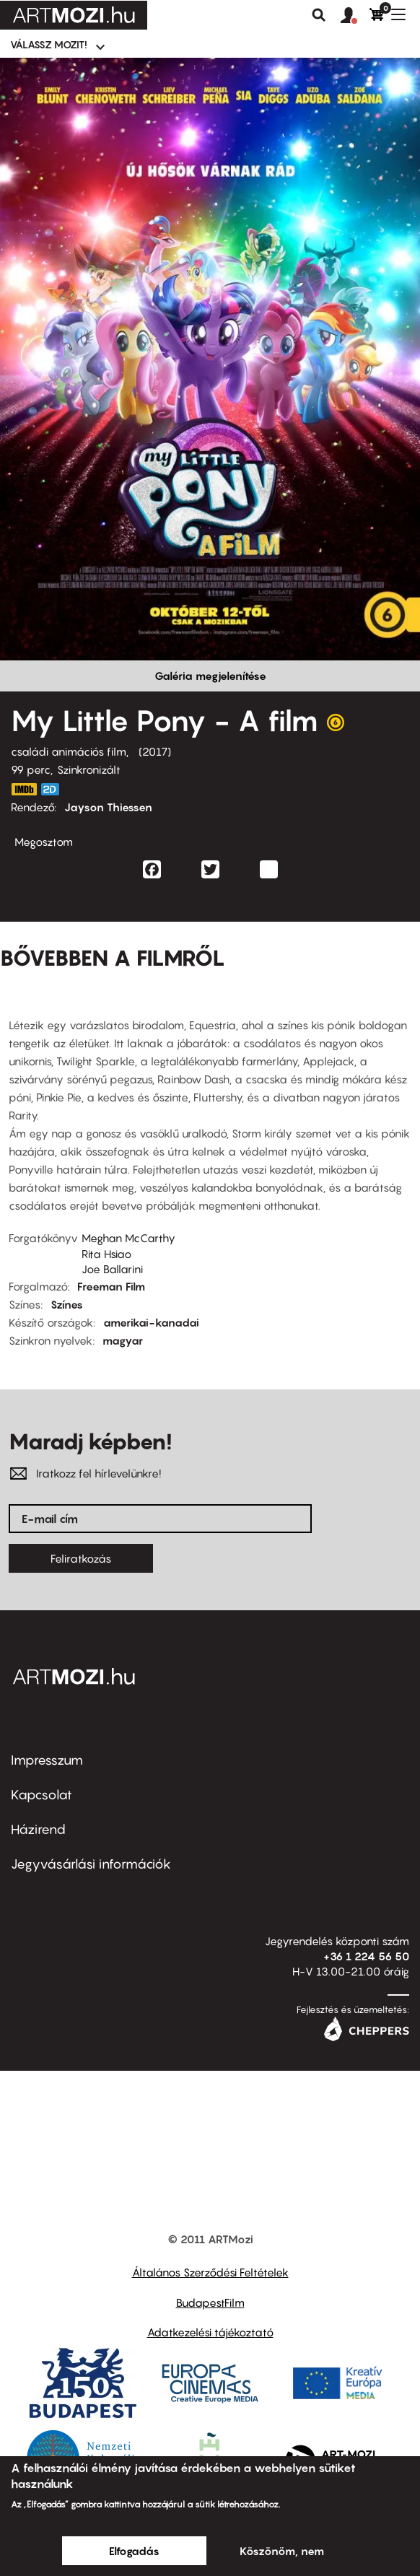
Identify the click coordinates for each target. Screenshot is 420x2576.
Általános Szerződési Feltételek (210, 2272)
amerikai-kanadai (151, 1322)
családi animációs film (68, 751)
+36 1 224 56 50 (366, 1956)
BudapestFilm (210, 2302)
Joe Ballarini (112, 1268)
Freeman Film (111, 1286)
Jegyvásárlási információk (91, 1864)
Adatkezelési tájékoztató (210, 2332)
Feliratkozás (81, 1558)
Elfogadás (134, 2550)
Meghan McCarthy (128, 1237)
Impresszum (47, 1760)
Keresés (319, 15)
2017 (154, 751)
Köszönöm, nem (282, 2550)
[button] (355, 15)
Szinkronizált (89, 769)
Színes (67, 1304)
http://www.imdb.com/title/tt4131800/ (24, 789)
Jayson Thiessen (108, 806)
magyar (122, 1340)
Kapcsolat (41, 1794)
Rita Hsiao (106, 1253)
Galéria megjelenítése (210, 675)
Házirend (38, 1829)
